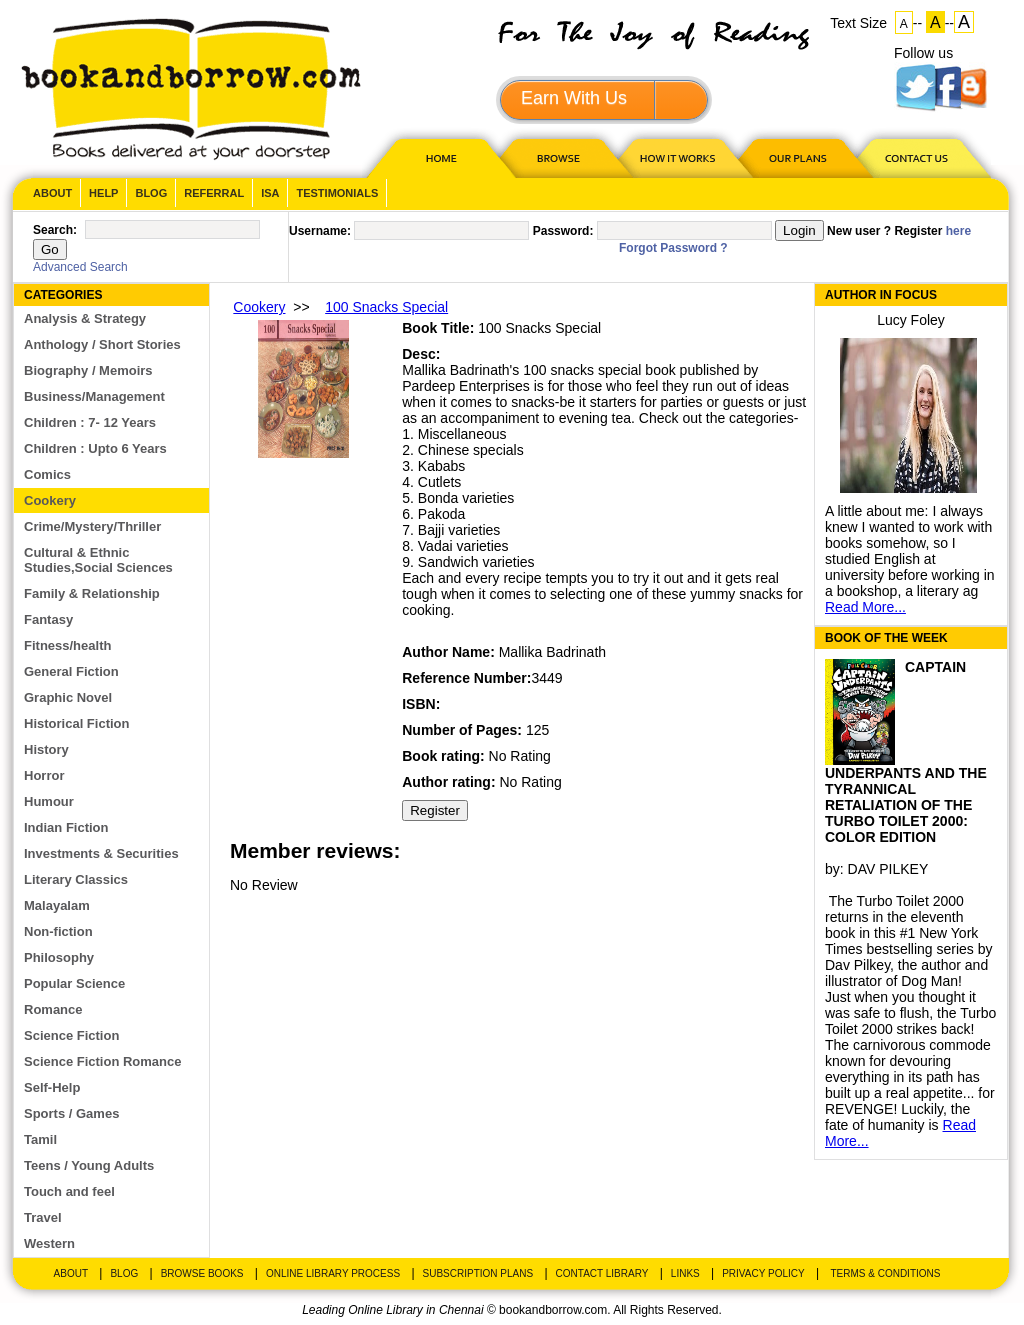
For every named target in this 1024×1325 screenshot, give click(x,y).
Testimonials (337, 193)
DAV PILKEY (888, 869)
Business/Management (94, 396)
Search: (55, 230)
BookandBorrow (190, 89)
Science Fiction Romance (103, 1061)
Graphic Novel (68, 697)
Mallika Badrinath (552, 652)
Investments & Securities (101, 853)
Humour (49, 801)
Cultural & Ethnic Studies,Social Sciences (98, 560)
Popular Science (74, 983)
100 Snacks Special (386, 307)
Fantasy (48, 619)
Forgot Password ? (673, 248)
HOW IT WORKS (677, 157)
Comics (47, 474)
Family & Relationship (92, 593)
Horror (44, 775)
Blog (151, 193)
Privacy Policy (763, 1273)
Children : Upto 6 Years (95, 448)
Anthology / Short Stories (102, 344)
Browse (560, 157)
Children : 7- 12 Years (90, 422)
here (958, 231)
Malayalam (57, 905)
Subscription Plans (478, 1273)
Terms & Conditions (885, 1273)
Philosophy (59, 957)
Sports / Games (71, 1113)
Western (49, 1243)
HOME (437, 157)
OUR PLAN (797, 157)
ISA (270, 193)
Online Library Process (333, 1273)
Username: (320, 231)
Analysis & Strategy (85, 318)
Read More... (865, 607)
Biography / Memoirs (88, 370)
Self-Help (52, 1087)
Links (685, 1273)
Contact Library (602, 1273)
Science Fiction (71, 1035)
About (52, 193)
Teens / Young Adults (89, 1165)
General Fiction (71, 671)
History (46, 749)
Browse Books (202, 1273)
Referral (214, 193)
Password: (563, 231)
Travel (43, 1217)
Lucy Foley (911, 320)
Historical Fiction (76, 723)
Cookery (50, 500)
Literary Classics (76, 879)
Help (103, 193)
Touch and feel (69, 1191)
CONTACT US (915, 157)
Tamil (40, 1139)
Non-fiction (58, 931)
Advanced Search (80, 267)
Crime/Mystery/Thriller (92, 526)
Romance (53, 1009)
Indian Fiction (66, 827)
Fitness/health (67, 645)
